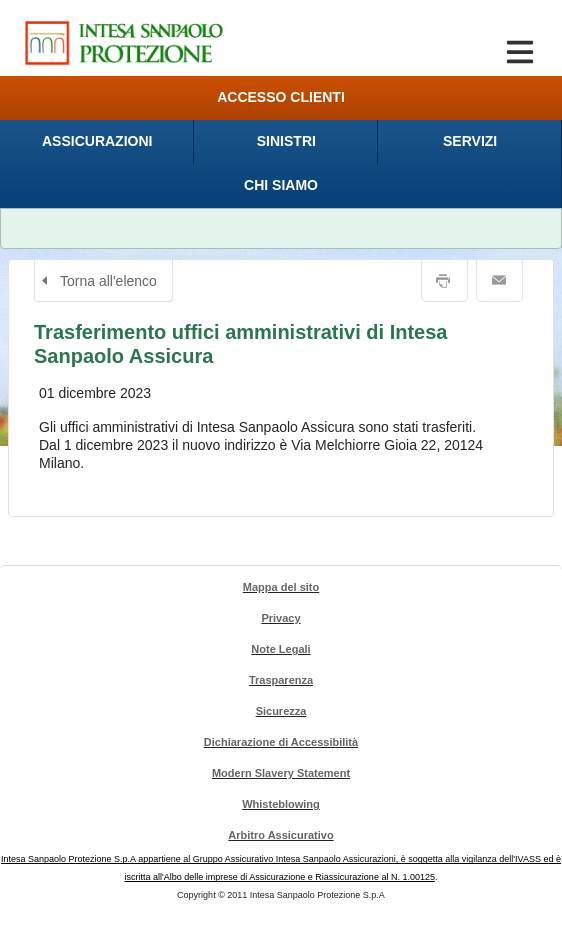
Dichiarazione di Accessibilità (281, 742)
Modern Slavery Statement (281, 773)
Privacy (280, 618)
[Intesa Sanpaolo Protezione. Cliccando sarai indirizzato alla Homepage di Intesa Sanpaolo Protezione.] (124, 42)
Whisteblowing (281, 804)
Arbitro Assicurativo (280, 835)
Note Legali (280, 649)
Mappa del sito (281, 587)
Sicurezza (281, 711)
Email (499, 281)
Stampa (444, 281)
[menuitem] (97, 141)
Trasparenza (281, 680)
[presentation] (97, 142)
